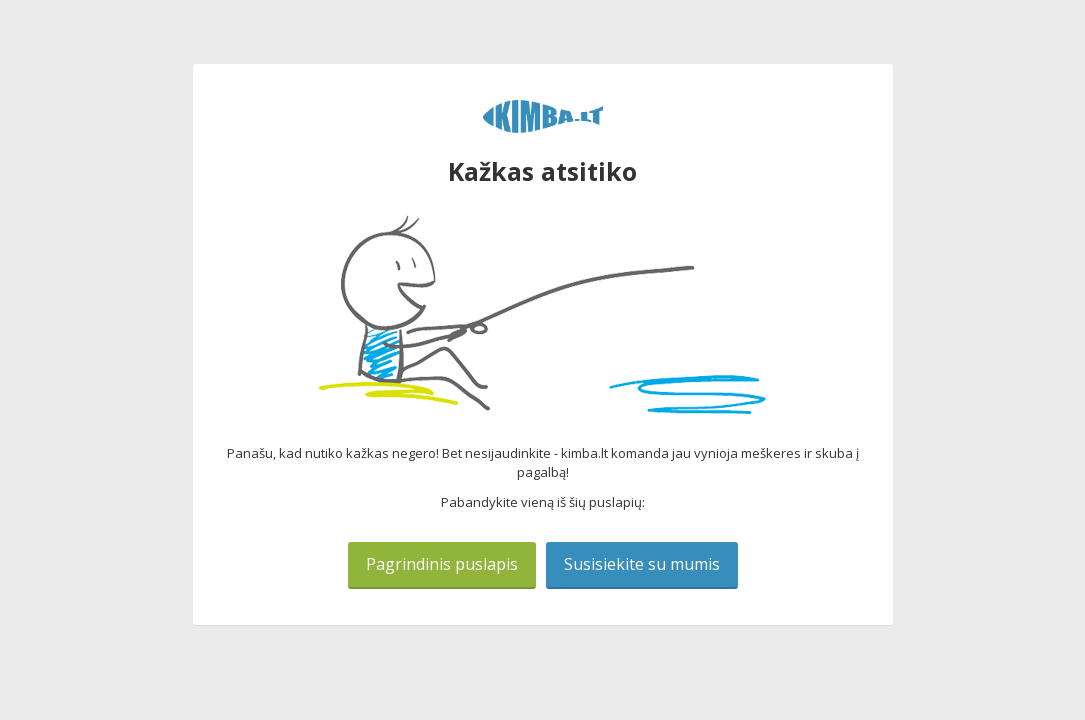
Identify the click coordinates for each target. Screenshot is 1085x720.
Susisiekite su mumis (642, 564)
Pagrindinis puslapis (442, 564)
